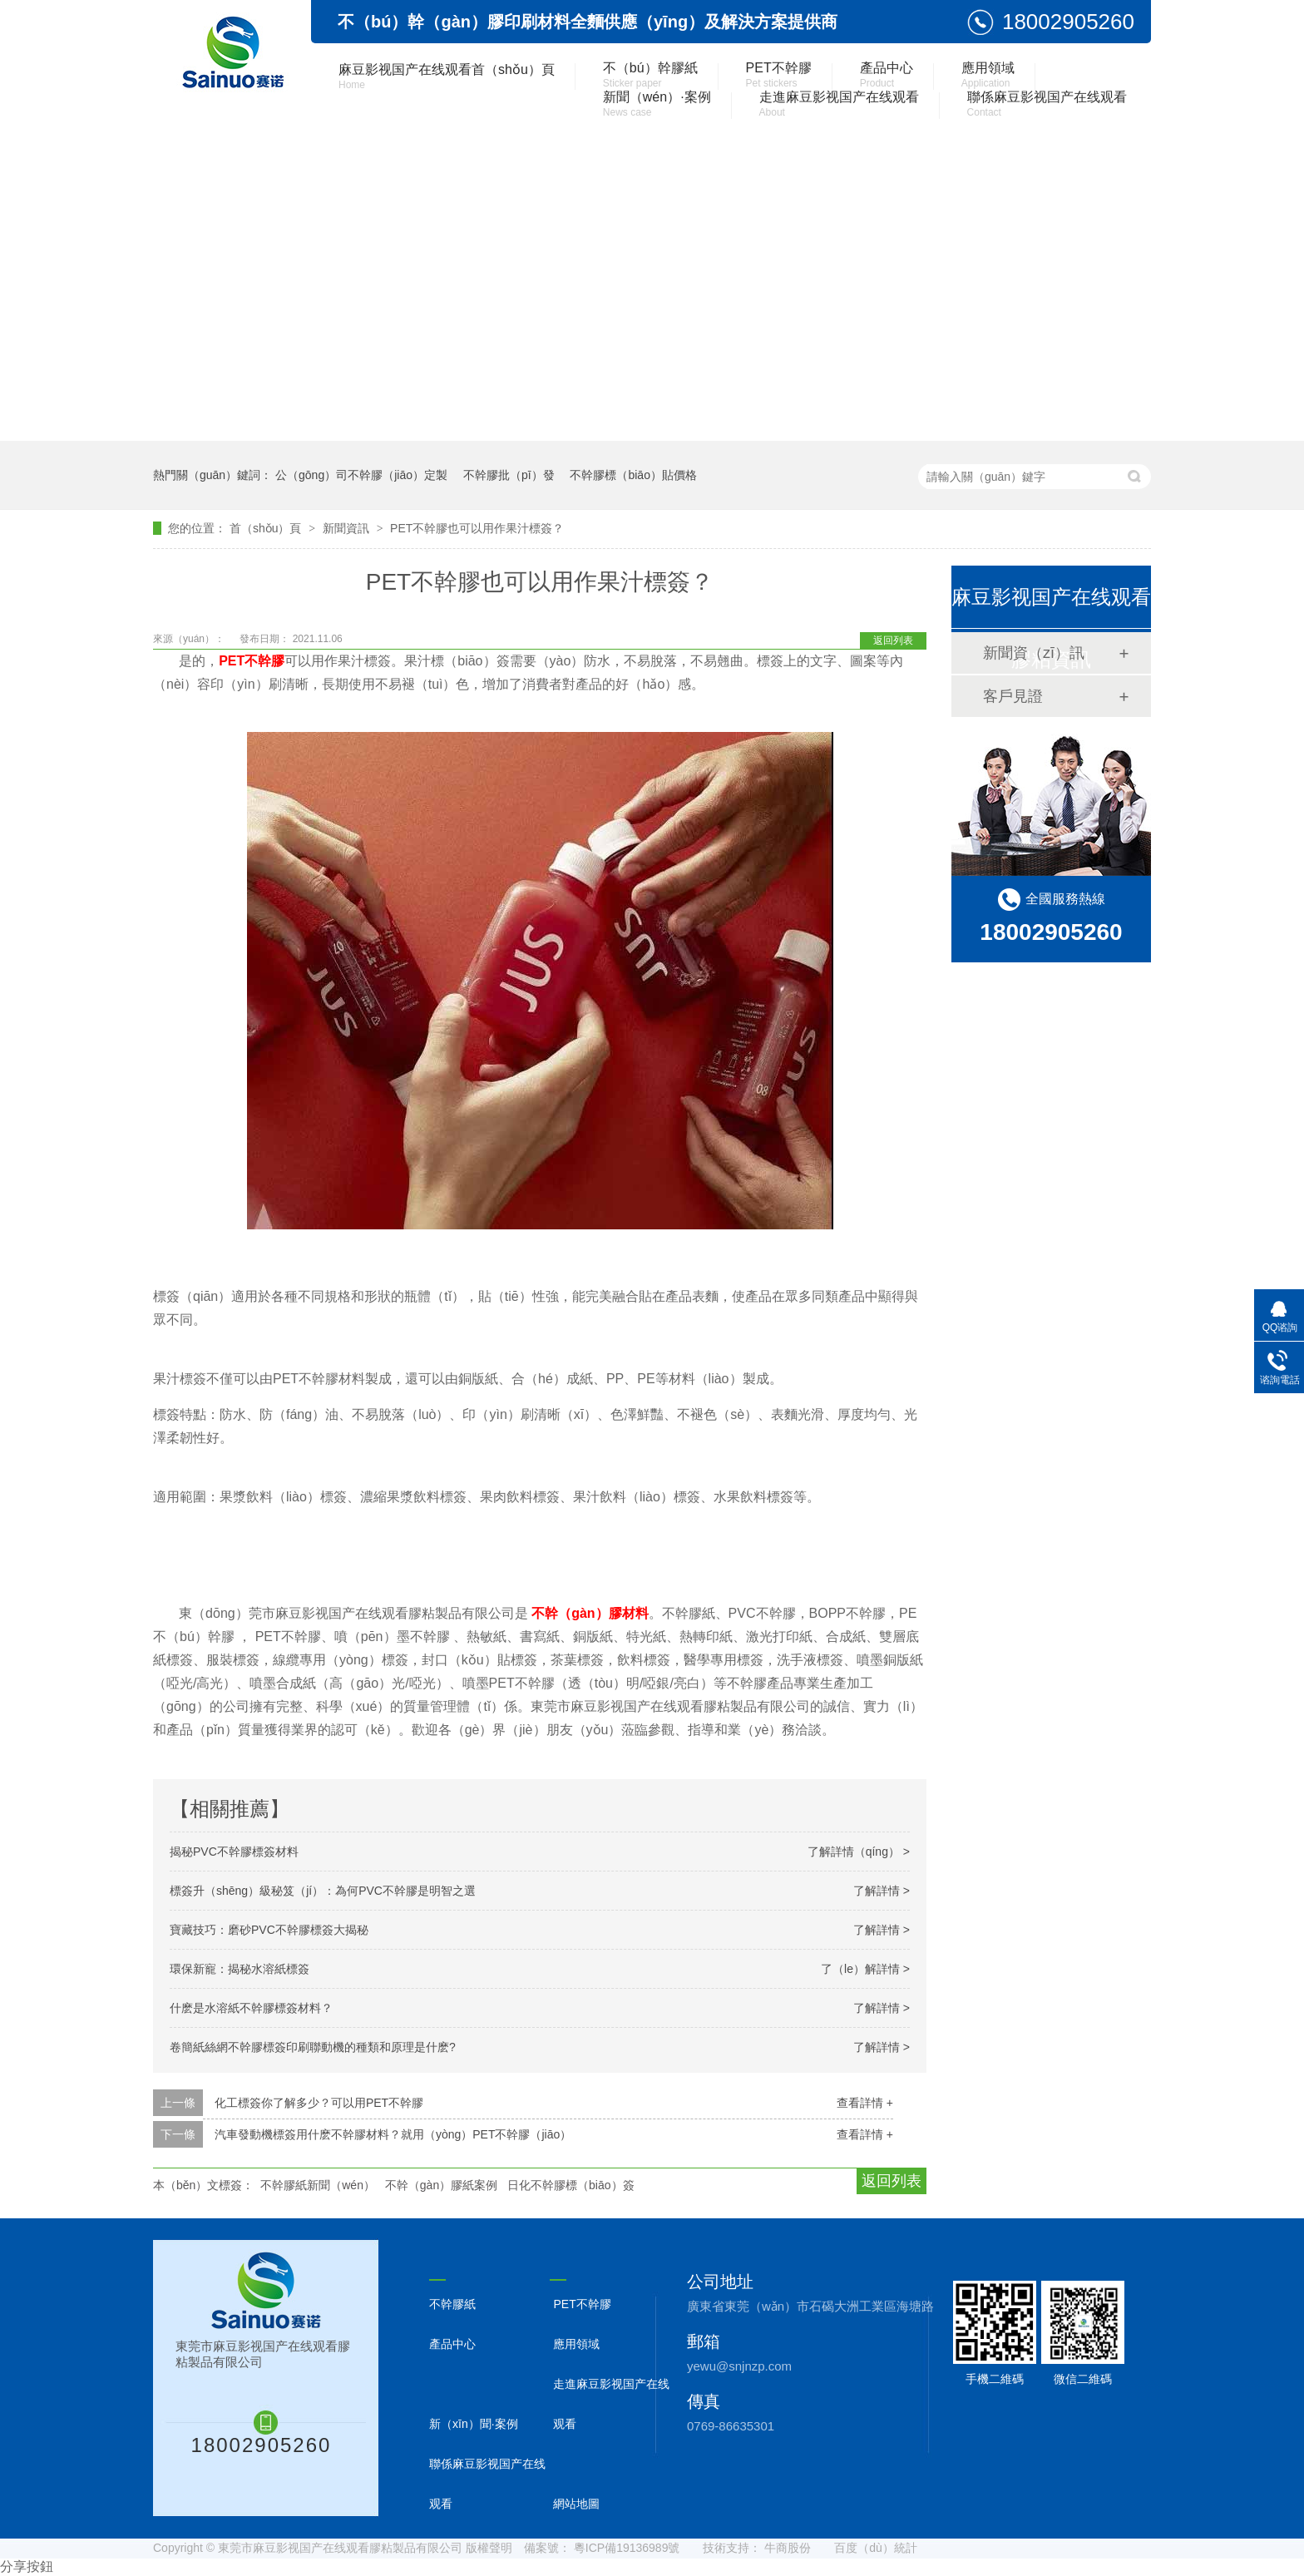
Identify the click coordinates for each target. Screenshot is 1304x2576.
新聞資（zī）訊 (1033, 653)
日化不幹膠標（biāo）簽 (570, 2185)
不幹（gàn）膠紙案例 (441, 2185)
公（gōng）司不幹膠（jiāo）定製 (361, 475)
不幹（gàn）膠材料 (589, 1613)
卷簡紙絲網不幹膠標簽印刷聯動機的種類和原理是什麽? (313, 2047)
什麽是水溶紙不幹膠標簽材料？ (251, 2008)
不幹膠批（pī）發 (509, 475)
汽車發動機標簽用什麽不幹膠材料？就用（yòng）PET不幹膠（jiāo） (393, 2134)
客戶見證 (1013, 696)
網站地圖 (576, 2503)
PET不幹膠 (779, 75)
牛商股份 (787, 2547)
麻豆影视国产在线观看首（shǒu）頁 (446, 76)
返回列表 (893, 640)
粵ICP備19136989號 (627, 2547)
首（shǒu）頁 (267, 528)
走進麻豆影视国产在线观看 (839, 104)
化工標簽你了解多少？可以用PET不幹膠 (319, 2102)
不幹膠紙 (452, 2304)
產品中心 (886, 75)
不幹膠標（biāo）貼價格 (633, 475)
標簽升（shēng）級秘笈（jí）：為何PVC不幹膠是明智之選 (323, 1890)
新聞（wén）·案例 (657, 104)
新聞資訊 (348, 528)
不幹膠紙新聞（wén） (317, 2185)
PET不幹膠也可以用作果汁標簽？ (477, 528)
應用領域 (988, 75)
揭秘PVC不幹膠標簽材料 (234, 1851)
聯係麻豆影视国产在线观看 (1047, 104)
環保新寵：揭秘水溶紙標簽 (239, 1968)
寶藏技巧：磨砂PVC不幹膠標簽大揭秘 (269, 1929)
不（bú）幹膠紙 (650, 75)
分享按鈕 (26, 2566)
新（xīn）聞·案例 (473, 2423)
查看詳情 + (865, 2102)
